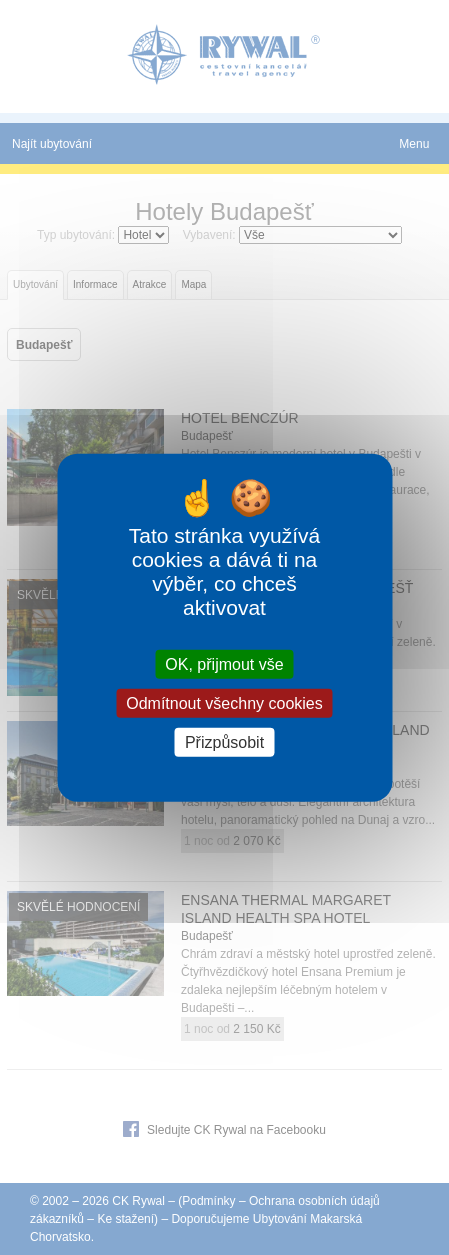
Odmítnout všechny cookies (224, 702)
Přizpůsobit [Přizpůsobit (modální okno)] (224, 742)
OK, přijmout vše (224, 663)
